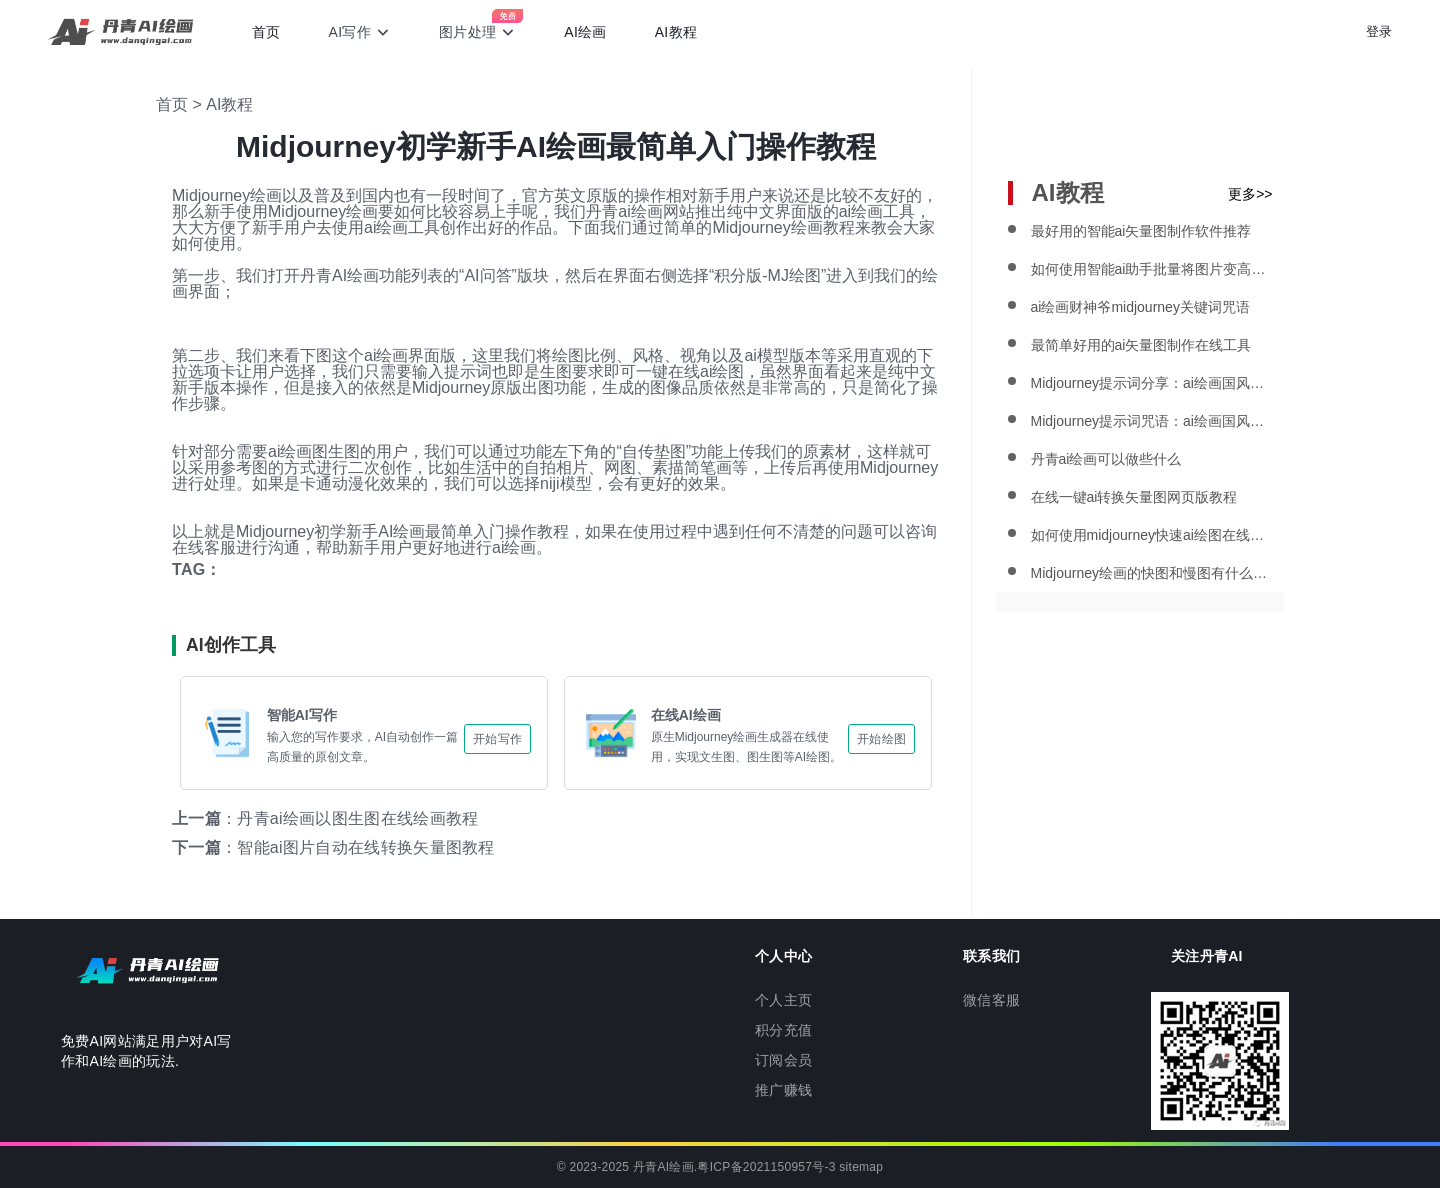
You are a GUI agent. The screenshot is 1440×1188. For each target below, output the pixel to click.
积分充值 (783, 1030)
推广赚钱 (783, 1090)
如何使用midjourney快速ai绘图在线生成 (1152, 535)
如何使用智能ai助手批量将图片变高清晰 (1152, 269)
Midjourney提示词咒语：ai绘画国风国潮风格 (1152, 421)
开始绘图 (881, 739)
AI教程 (676, 32)
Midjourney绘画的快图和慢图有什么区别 (1152, 573)
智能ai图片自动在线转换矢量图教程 (366, 847)
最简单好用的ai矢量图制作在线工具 (1141, 345)
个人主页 (783, 1000)
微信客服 (991, 1000)
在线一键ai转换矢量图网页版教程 (1134, 497)
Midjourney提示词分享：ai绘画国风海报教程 (1152, 383)
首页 (266, 32)
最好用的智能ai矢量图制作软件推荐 (1141, 231)
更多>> (1250, 194)
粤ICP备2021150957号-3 (766, 1167)
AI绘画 (585, 32)
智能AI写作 (302, 715)
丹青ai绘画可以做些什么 (1106, 459)
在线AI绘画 (686, 715)
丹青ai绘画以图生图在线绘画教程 (357, 818)
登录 (1379, 31)
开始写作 (497, 739)
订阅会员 (783, 1060)
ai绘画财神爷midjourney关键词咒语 (1140, 307)
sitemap (861, 1167)
